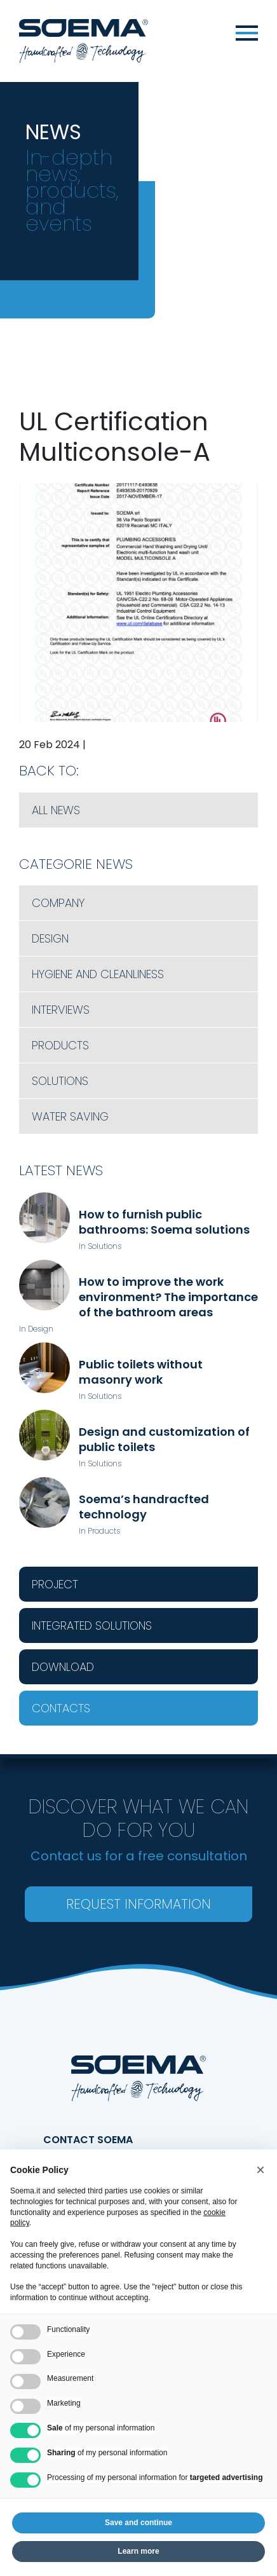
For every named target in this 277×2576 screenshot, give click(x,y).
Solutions (60, 1081)
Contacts (61, 1708)
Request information (138, 1904)
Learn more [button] (138, 2551)
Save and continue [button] (138, 2522)
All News (56, 810)
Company (58, 903)
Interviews (61, 1010)
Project (55, 1584)
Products (60, 1045)
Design (50, 938)
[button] (260, 2170)
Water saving (70, 1116)
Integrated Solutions (92, 1625)
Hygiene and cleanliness (98, 974)
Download (63, 1667)
